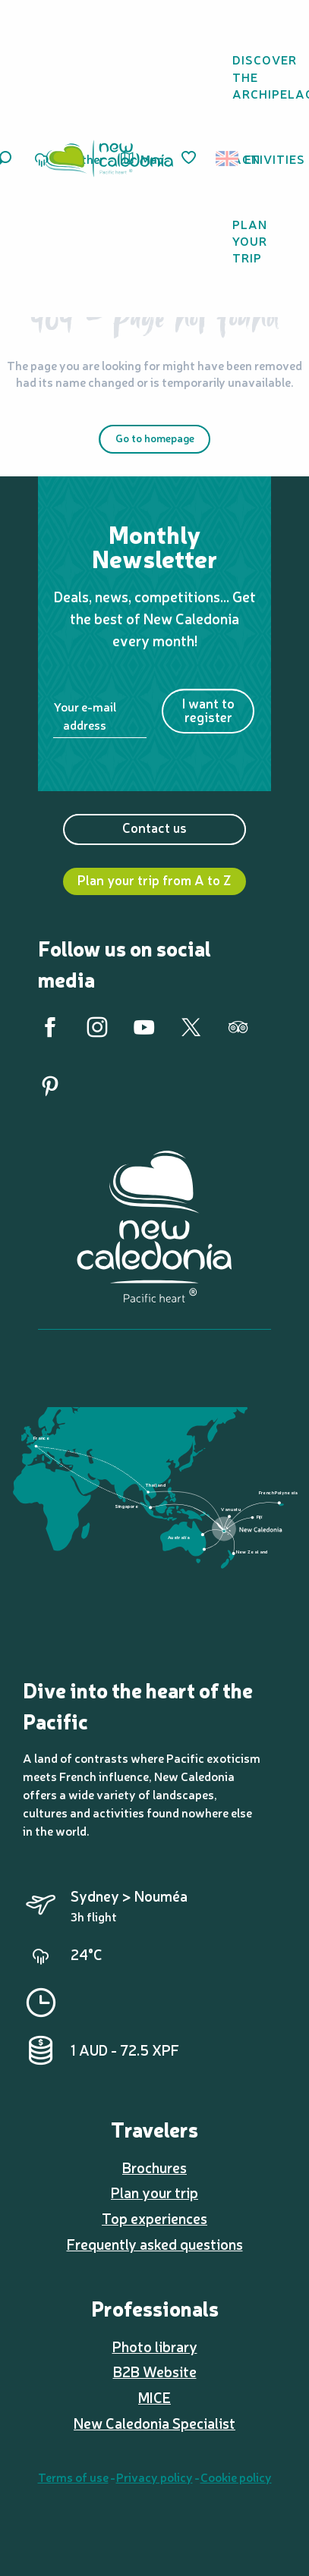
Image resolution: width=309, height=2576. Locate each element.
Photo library (154, 2346)
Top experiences (154, 2218)
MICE (154, 2397)
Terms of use (73, 2476)
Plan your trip (154, 2192)
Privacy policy (154, 2476)
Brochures (154, 2167)
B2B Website (155, 2371)
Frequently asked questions (155, 2244)
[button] (232, 158)
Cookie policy (236, 2476)
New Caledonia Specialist (154, 2423)
